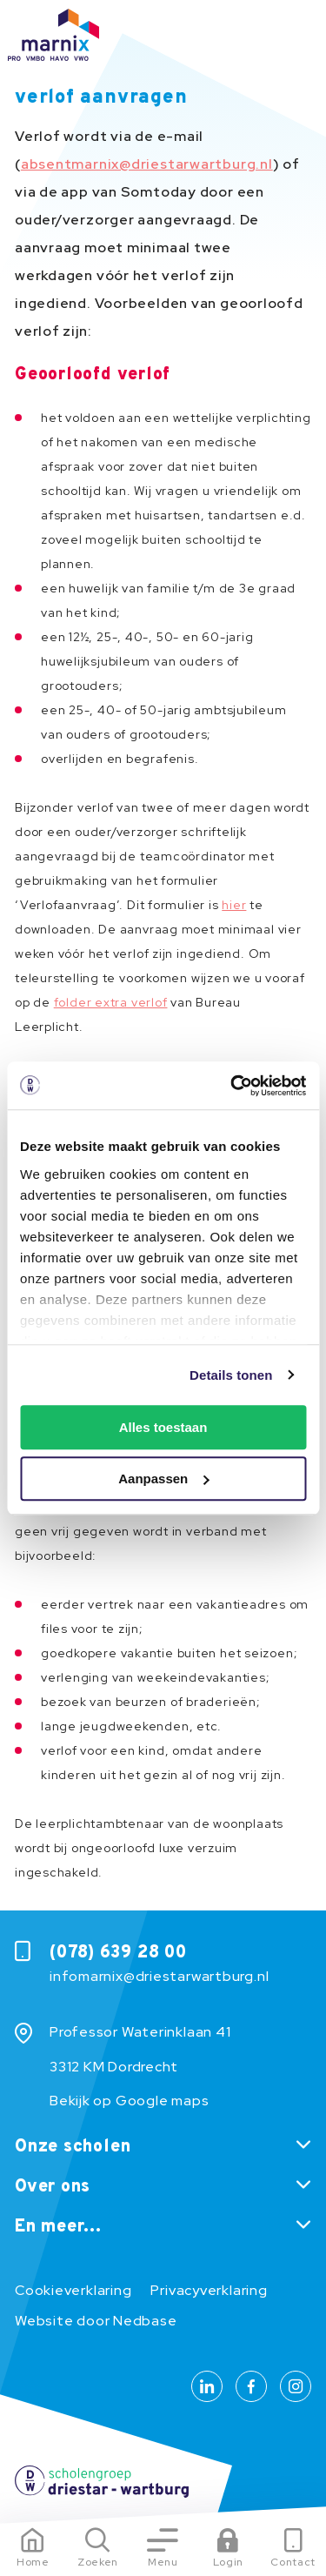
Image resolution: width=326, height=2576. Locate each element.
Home (33, 2562)
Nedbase (144, 2321)
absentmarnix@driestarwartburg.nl (147, 164)
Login (228, 2562)
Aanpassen (163, 1478)
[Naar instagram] (295, 2386)
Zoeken (97, 2562)
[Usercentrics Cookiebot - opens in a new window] (232, 1085)
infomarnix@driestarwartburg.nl (159, 1976)
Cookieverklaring (73, 2290)
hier (234, 905)
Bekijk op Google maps (129, 2100)
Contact (293, 2562)
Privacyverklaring (208, 2290)
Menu (163, 2562)
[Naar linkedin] (207, 2386)
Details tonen (231, 1375)
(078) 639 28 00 (118, 1953)
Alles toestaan (163, 1427)
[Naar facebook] (251, 2386)
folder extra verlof (111, 1002)
